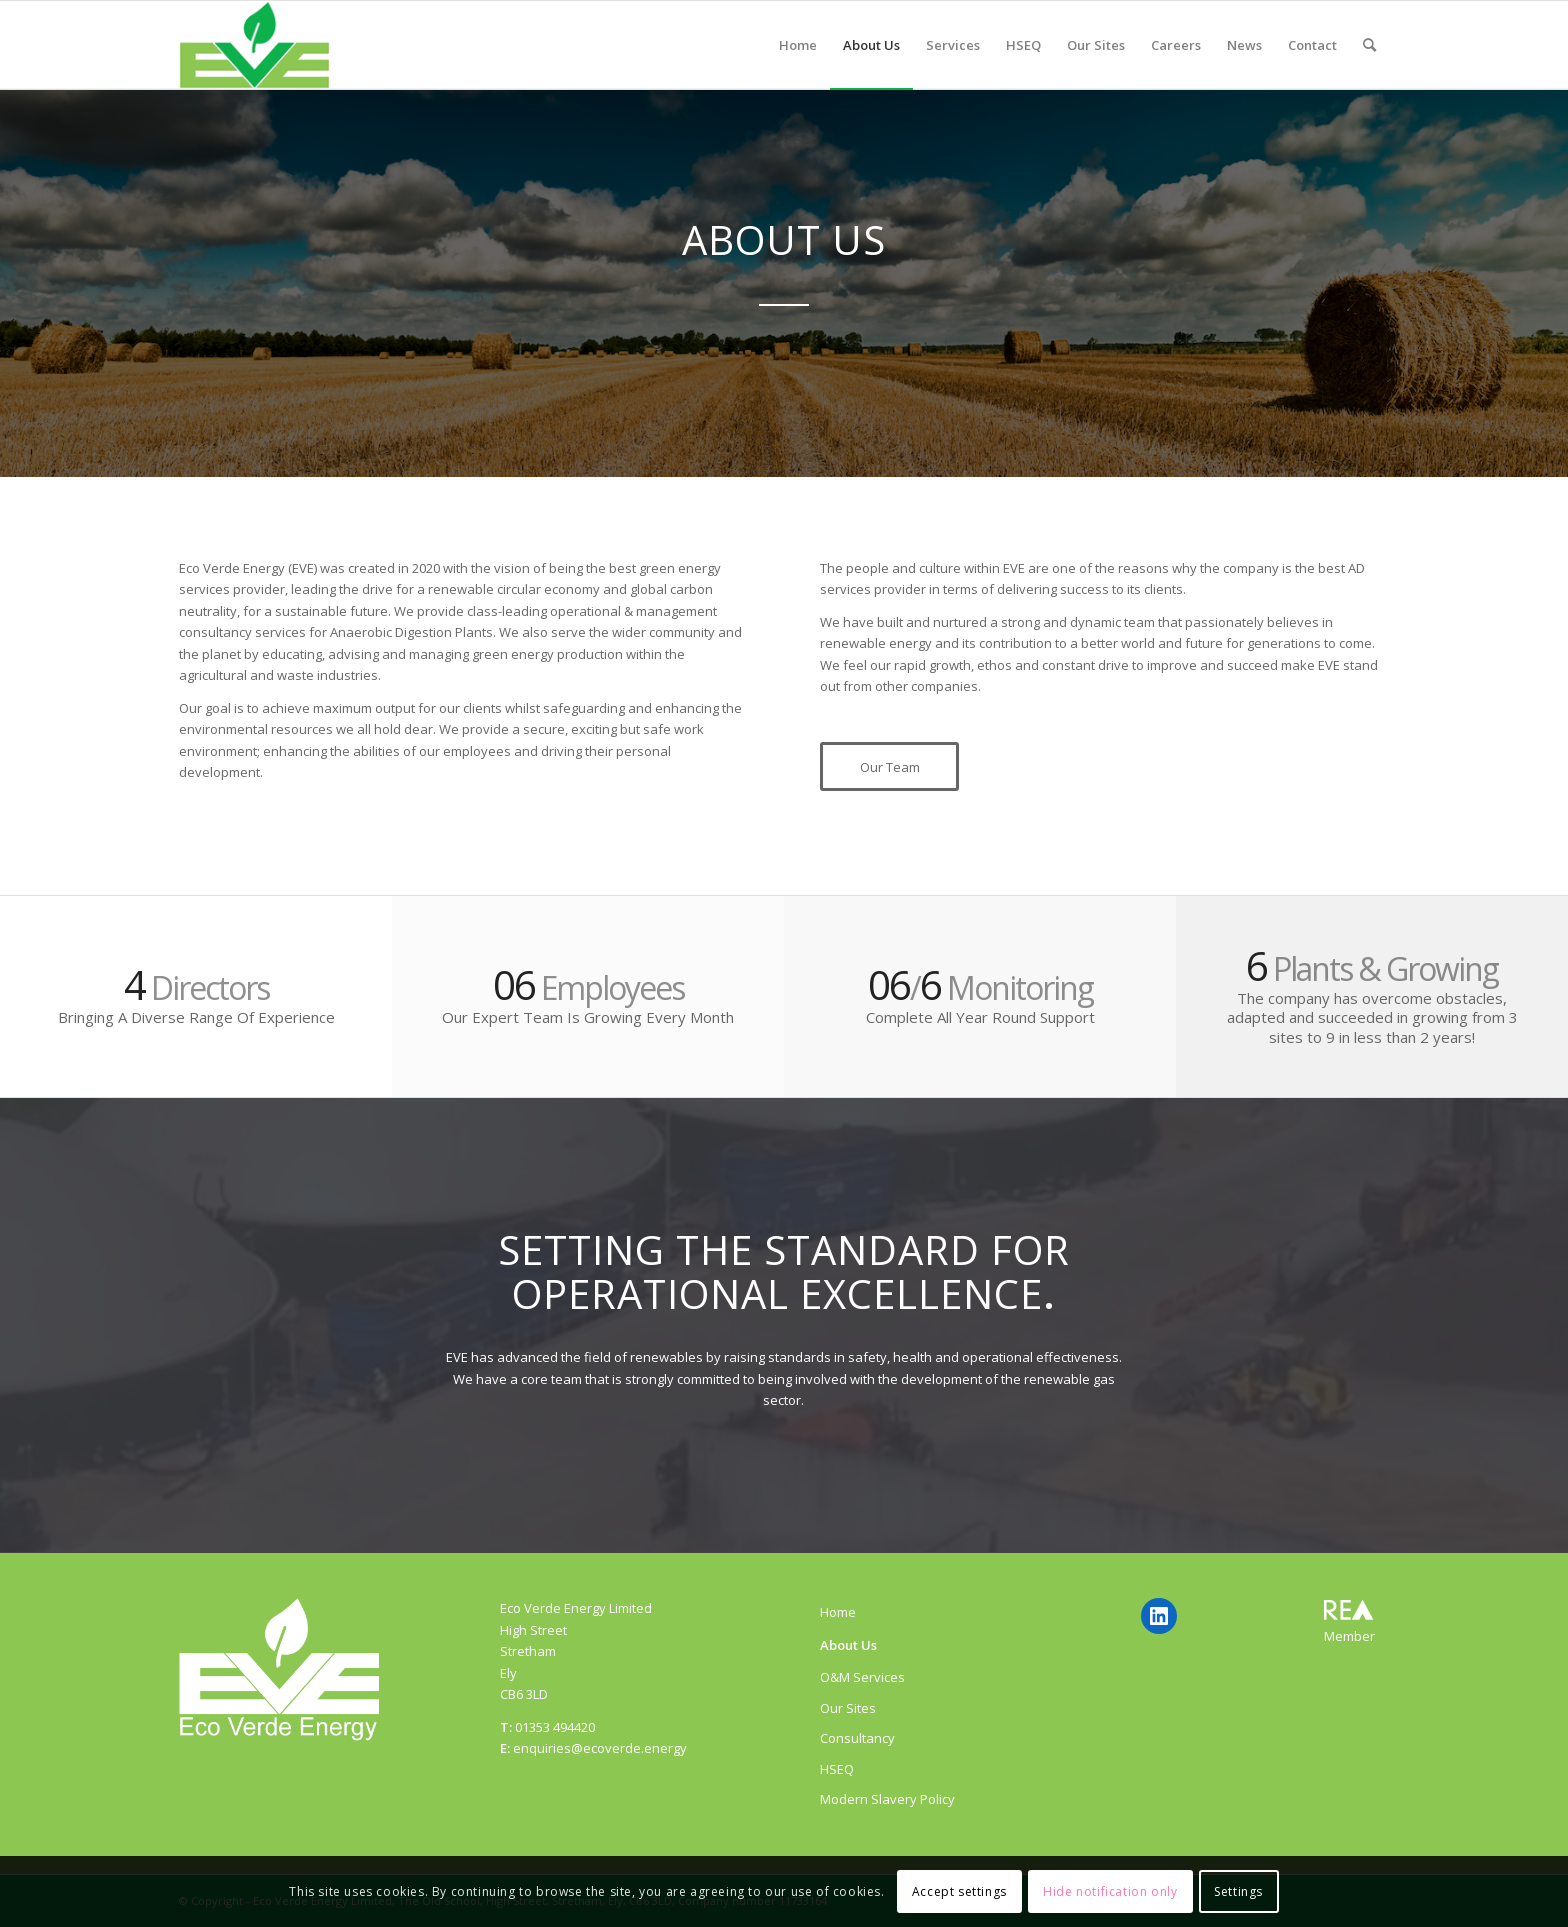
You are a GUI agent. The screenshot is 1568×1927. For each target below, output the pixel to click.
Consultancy (857, 1738)
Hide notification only (1110, 1891)
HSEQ (837, 1769)
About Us (848, 1645)
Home (838, 1612)
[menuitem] (798, 45)
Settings (1238, 1891)
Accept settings (959, 1891)
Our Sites (848, 1708)
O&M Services (862, 1677)
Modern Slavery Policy (887, 1799)
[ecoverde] (254, 45)
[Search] (1369, 45)
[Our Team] (889, 767)
